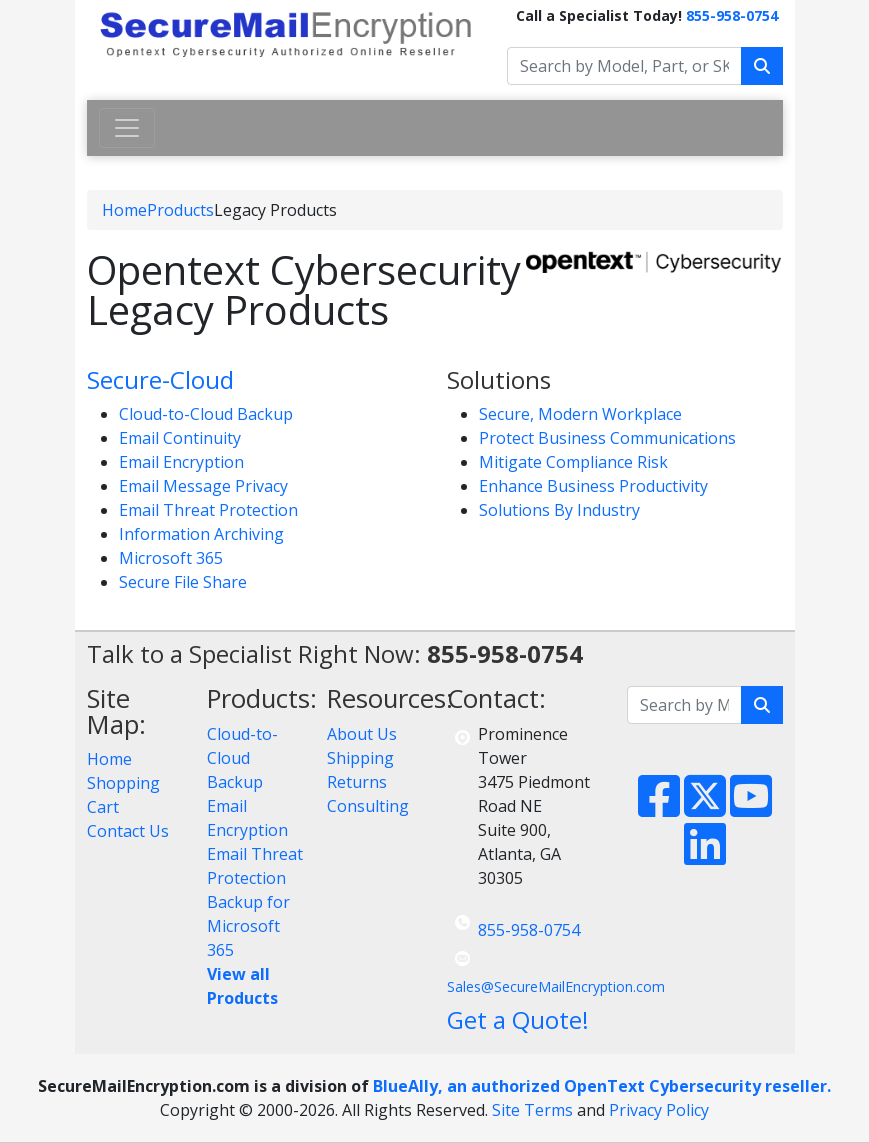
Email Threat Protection (208, 510)
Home (124, 210)
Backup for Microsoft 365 (248, 926)
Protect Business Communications (607, 438)
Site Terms (532, 1110)
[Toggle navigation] (127, 128)
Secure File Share (183, 582)
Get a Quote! (518, 1019)
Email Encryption (181, 462)
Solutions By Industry (559, 510)
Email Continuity (180, 438)
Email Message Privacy (203, 486)
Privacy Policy (659, 1110)
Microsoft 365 (171, 558)
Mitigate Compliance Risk (573, 462)
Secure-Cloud (160, 379)
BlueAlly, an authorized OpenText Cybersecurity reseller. (602, 1086)
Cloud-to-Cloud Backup (206, 414)
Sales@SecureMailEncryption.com (556, 986)
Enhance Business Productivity (593, 486)
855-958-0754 (732, 15)
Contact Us (128, 831)
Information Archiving (201, 534)
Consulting (368, 806)
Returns (357, 782)
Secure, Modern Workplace (580, 414)
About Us (362, 734)
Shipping (360, 758)
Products (180, 210)
